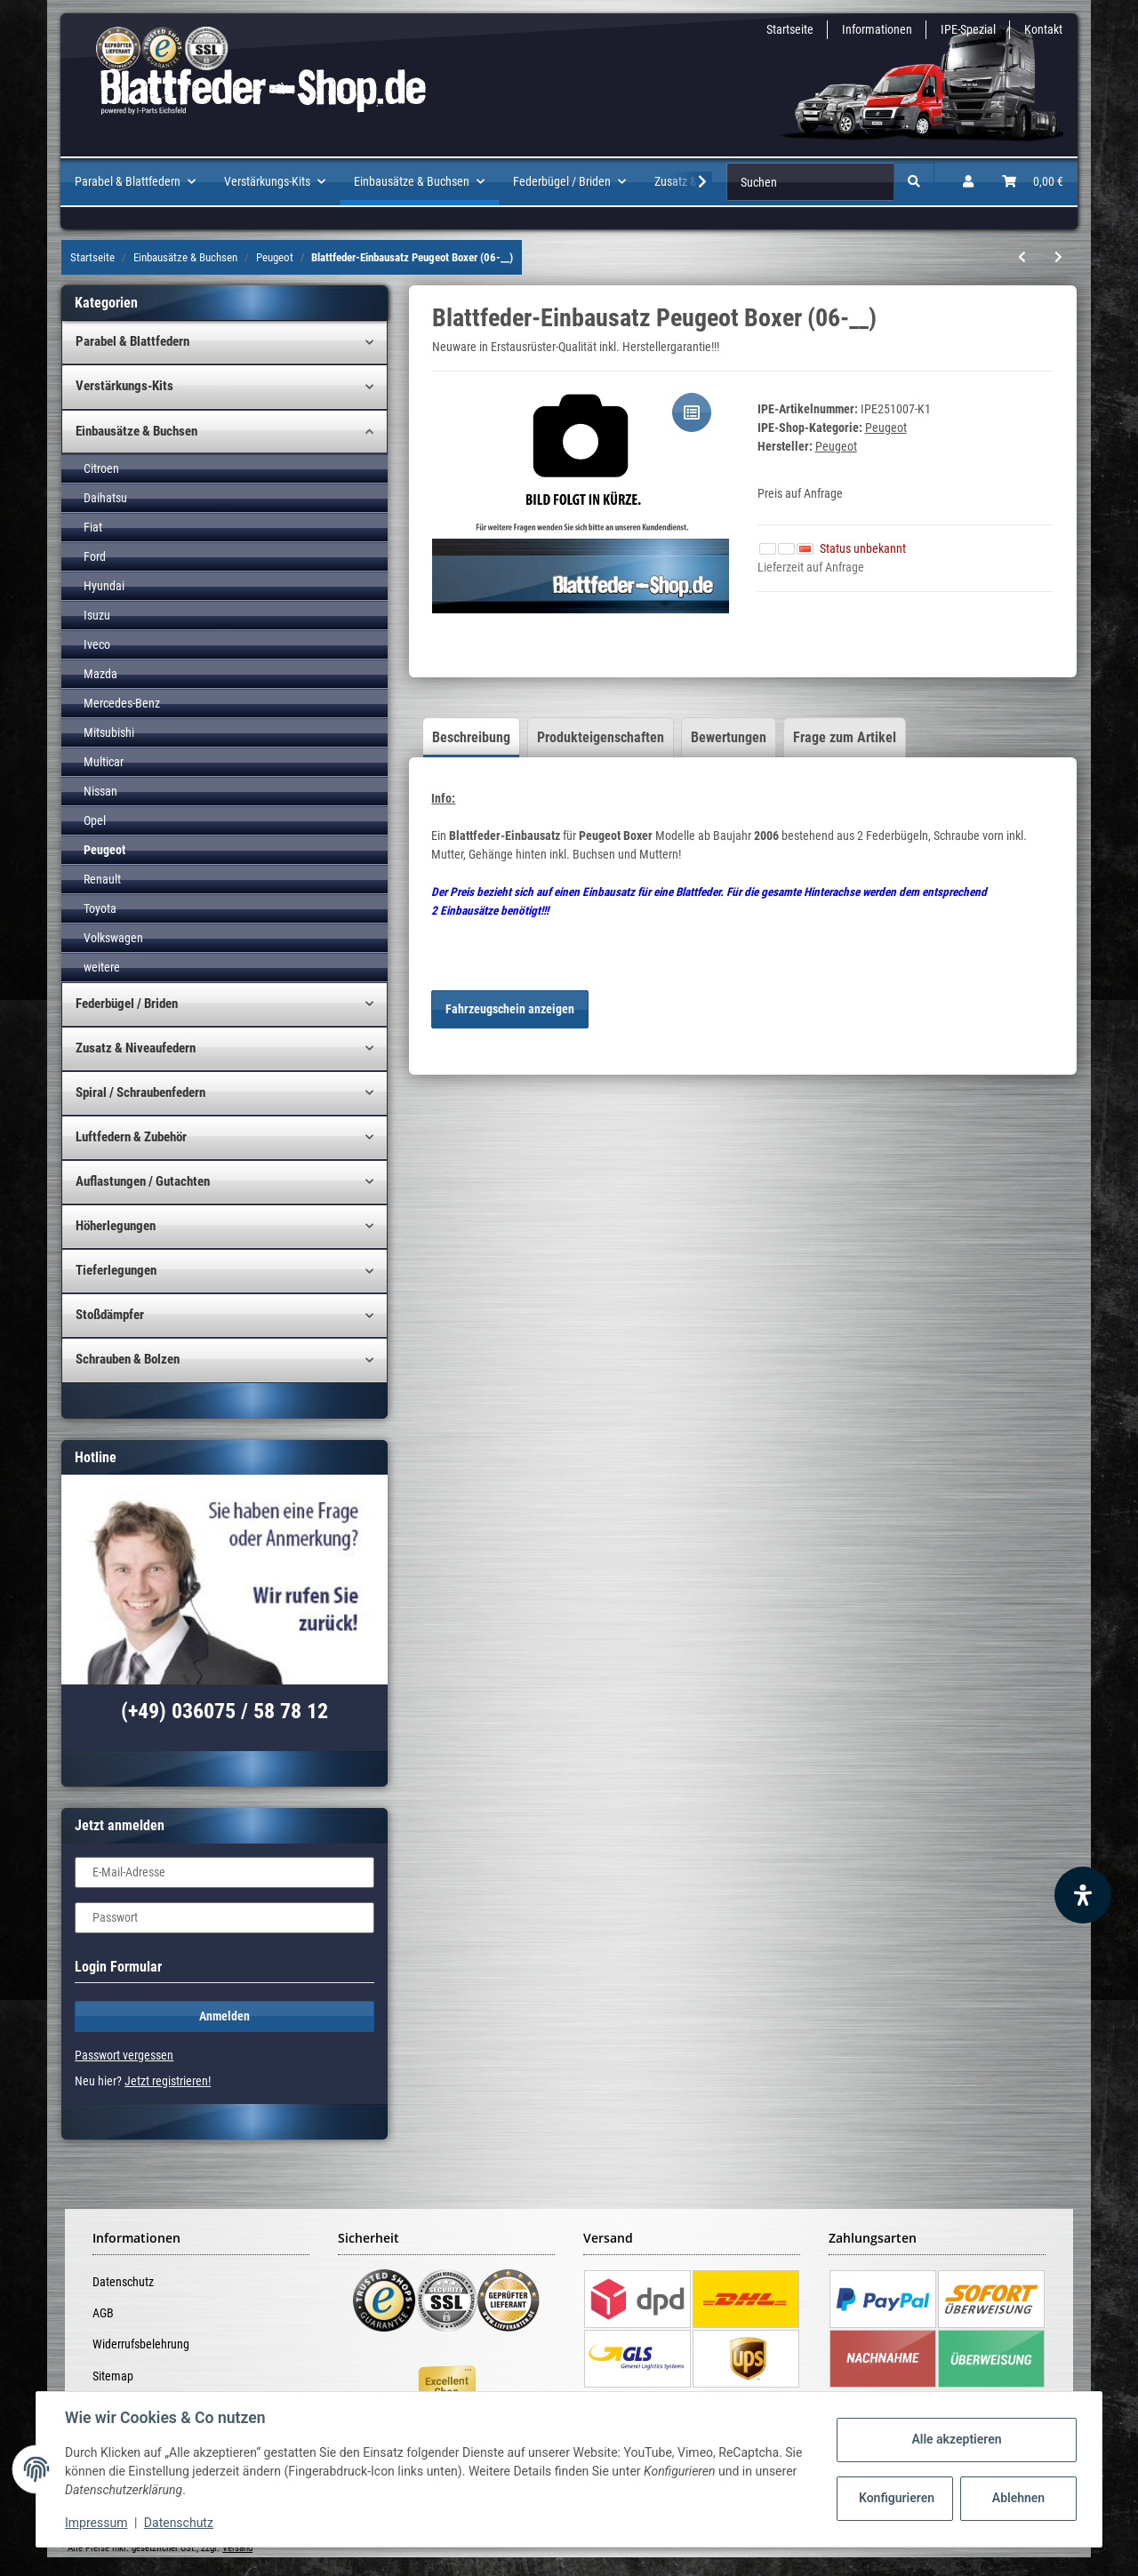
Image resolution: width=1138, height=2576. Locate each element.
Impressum (96, 2523)
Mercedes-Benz (122, 703)
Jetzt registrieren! (167, 2081)
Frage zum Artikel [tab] (844, 737)
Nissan (100, 791)
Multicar (104, 762)
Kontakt (1043, 29)
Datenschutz (123, 2282)
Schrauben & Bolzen (128, 1359)
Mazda (100, 674)
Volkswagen (113, 938)
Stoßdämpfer (110, 1315)
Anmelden (224, 2016)
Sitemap (112, 2376)
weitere (102, 967)
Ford (95, 556)
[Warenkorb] (1033, 181)
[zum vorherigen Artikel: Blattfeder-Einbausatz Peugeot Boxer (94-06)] (1022, 257)
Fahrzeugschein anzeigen (509, 1009)
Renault (102, 879)
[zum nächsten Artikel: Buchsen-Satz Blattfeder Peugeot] (1058, 257)
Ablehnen (1018, 2498)
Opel (95, 820)
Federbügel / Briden (127, 1004)
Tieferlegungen (116, 1270)
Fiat (93, 527)
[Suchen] (810, 182)
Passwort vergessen (124, 2055)
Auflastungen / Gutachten (143, 1181)
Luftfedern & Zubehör (131, 1137)
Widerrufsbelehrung (140, 2344)
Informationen (877, 29)
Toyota (100, 908)
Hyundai (104, 586)
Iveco (97, 644)
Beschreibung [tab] (471, 737)
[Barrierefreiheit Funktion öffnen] (1082, 1895)
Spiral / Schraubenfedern (140, 1092)
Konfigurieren (896, 2498)
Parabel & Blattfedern (132, 341)
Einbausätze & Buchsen (136, 431)
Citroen (101, 468)
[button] (968, 181)
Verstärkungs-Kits (124, 386)
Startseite (789, 29)
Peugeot (886, 427)
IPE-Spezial (968, 29)
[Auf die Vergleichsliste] (691, 412)
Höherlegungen (116, 1226)
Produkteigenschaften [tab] (600, 737)
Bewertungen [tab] (728, 737)
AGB (103, 2313)
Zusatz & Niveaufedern (136, 1048)
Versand (237, 2548)
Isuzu (97, 615)
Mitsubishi (109, 732)
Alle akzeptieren (956, 2439)
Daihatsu (105, 498)
